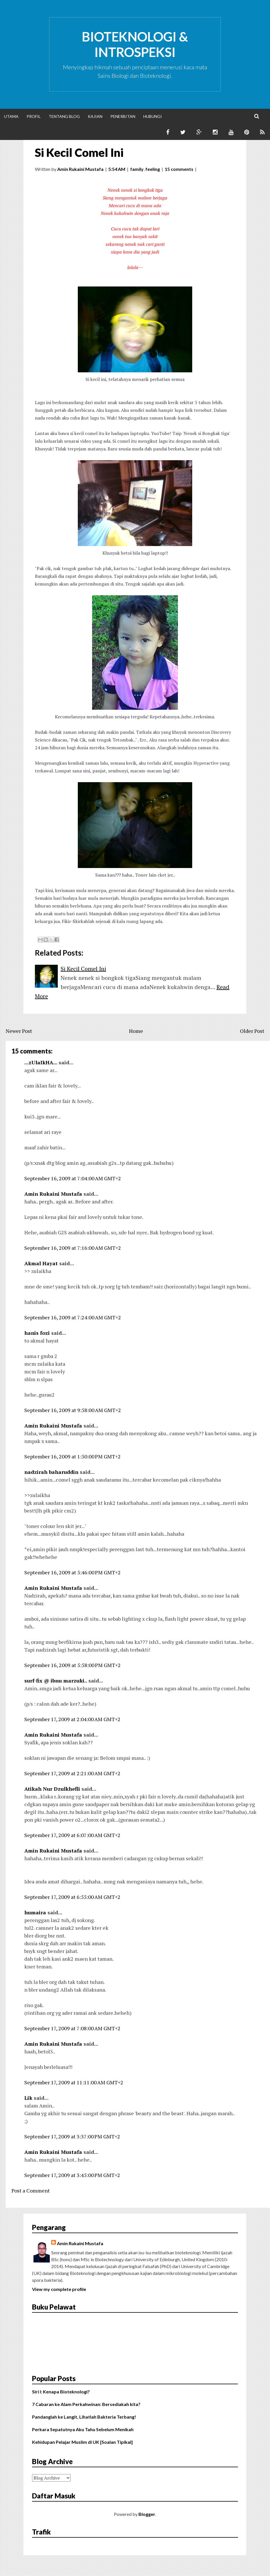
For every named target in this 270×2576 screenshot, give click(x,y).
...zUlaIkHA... (40, 1062)
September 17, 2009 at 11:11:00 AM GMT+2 (73, 2082)
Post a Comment (30, 2190)
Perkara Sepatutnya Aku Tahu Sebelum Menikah (83, 2429)
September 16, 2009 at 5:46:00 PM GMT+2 (72, 1572)
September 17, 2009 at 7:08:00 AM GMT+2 (72, 2028)
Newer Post (19, 1030)
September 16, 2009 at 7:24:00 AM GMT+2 (72, 1317)
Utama (11, 116)
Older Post (252, 1030)
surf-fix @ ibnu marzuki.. (55, 1680)
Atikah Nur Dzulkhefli (52, 1788)
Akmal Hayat (41, 1263)
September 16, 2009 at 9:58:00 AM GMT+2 (72, 1410)
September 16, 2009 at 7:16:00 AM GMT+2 (72, 1247)
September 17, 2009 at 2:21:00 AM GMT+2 (72, 1773)
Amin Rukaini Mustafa (53, 1193)
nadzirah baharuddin (51, 1471)
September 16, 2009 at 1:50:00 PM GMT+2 (72, 1456)
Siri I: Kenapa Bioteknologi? (61, 2391)
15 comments (179, 169)
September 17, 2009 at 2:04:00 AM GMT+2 (72, 1719)
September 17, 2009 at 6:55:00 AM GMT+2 (72, 1896)
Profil (34, 116)
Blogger (146, 2514)
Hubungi (152, 116)
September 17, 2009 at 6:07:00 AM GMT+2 (72, 1835)
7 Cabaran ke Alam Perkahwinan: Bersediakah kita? (86, 2404)
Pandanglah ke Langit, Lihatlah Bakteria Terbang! (84, 2416)
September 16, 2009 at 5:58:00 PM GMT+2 (72, 1665)
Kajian (95, 116)
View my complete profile (59, 2289)
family (137, 169)
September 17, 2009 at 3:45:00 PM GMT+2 (72, 2175)
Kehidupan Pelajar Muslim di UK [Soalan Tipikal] (82, 2442)
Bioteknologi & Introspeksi (135, 44)
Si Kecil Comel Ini (79, 152)
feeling (152, 169)
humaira (35, 1912)
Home (136, 1030)
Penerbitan (122, 116)
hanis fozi (37, 1332)
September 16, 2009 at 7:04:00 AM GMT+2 (72, 1178)
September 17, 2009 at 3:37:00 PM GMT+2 (72, 2136)
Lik (28, 2097)
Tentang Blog (64, 116)
